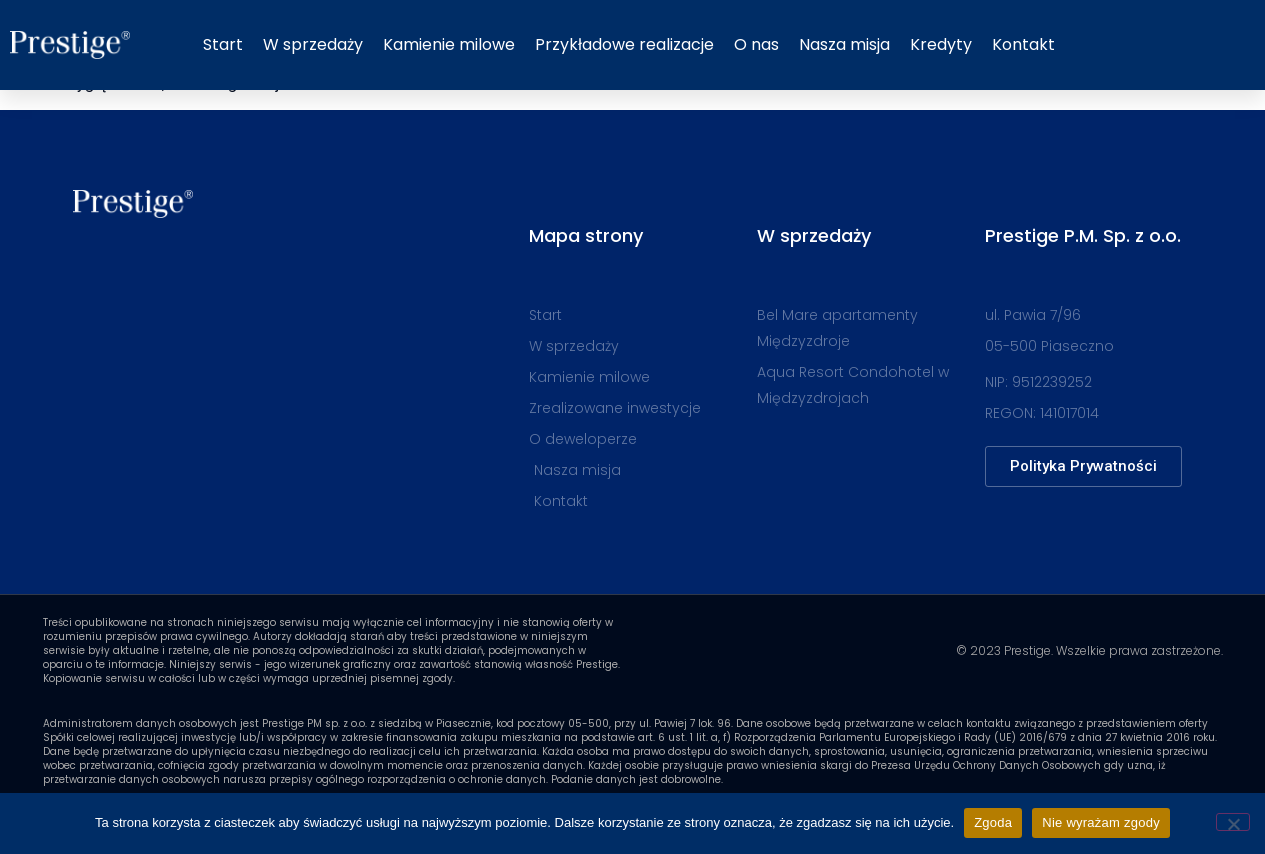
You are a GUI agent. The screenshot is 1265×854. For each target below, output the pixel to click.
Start (223, 44)
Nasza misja (844, 44)
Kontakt (1023, 44)
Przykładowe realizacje (624, 44)
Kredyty (941, 44)
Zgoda (993, 822)
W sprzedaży (313, 44)
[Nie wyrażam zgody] (1233, 822)
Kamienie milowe (449, 44)
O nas (756, 44)
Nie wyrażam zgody (1101, 822)
